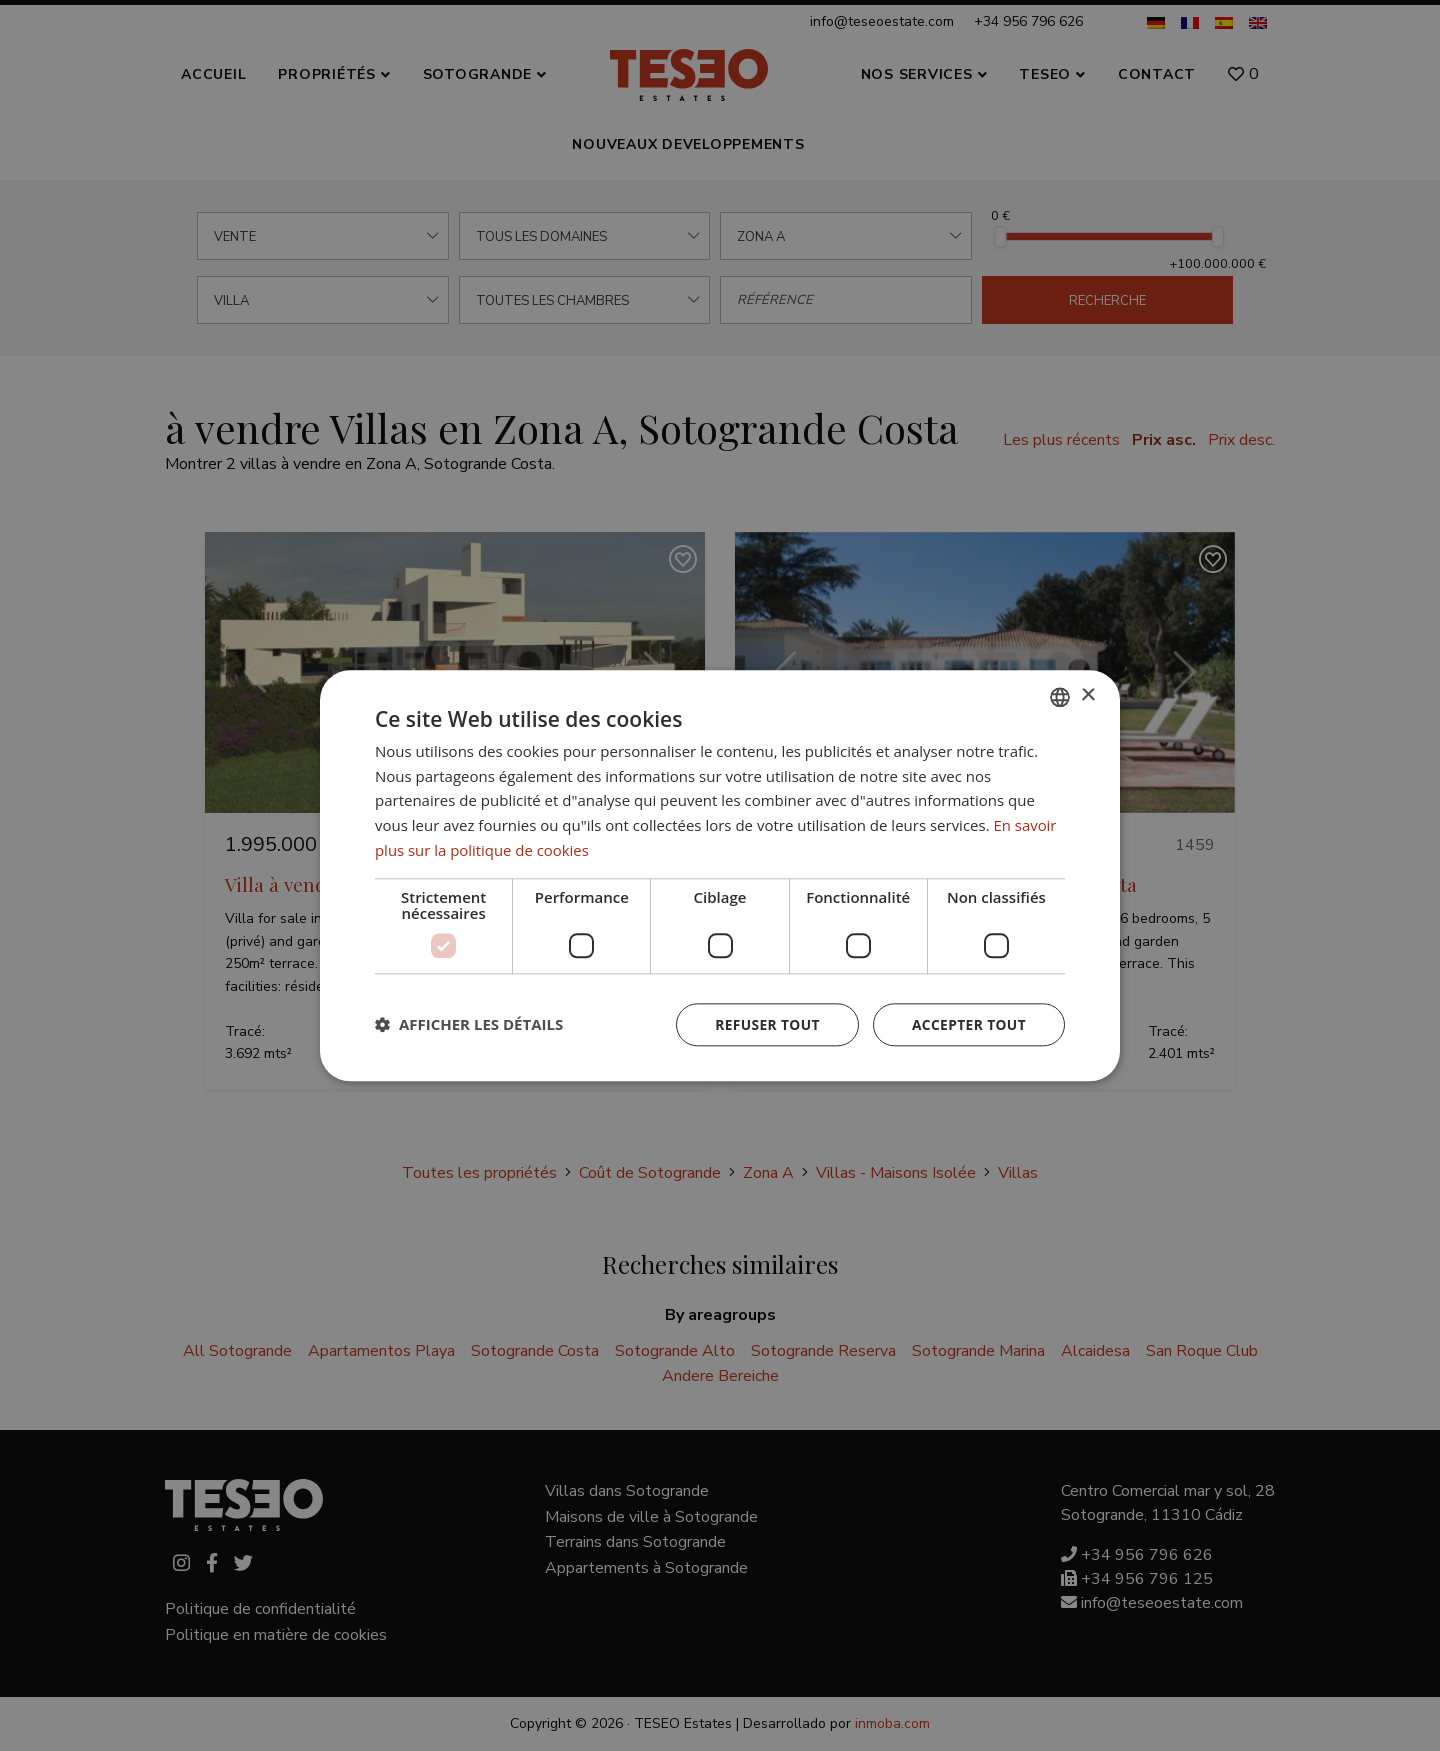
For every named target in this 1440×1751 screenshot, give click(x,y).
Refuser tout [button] (764, 1024)
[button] (469, 1025)
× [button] (1087, 695)
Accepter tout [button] (968, 1024)
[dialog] (720, 875)
